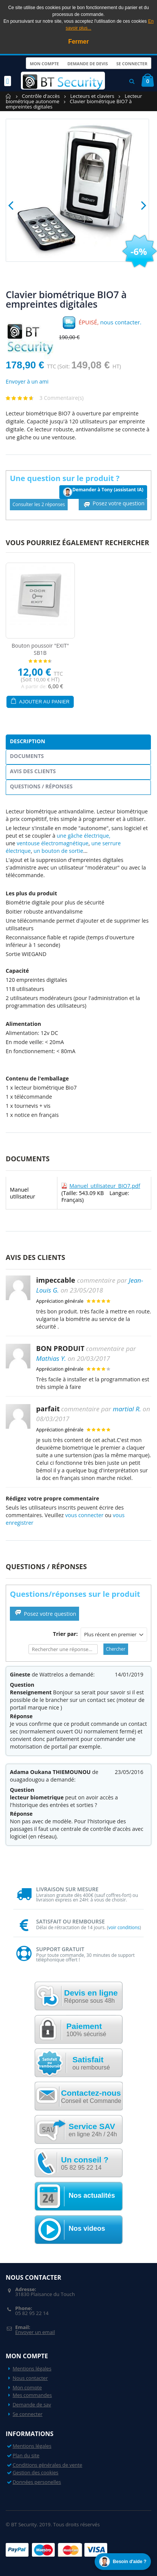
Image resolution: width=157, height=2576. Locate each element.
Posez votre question (112, 504)
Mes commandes (32, 2395)
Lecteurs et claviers (92, 96)
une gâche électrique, (83, 835)
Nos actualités (92, 2195)
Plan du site (26, 2455)
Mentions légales (32, 2368)
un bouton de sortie (57, 850)
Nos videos (87, 2228)
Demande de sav (32, 2404)
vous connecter (84, 1515)
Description (27, 741)
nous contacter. (120, 322)
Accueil (8, 96)
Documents (27, 756)
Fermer (78, 41)
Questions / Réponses (41, 786)
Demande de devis (87, 63)
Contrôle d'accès (41, 96)
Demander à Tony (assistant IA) (103, 491)
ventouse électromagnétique (53, 843)
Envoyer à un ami (27, 381)
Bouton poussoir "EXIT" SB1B (40, 649)
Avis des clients (33, 771)
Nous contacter (30, 2378)
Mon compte (43, 63)
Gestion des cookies (35, 2472)
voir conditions (124, 1927)
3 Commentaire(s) (62, 397)
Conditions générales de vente (47, 2464)
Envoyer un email (35, 2332)
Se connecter (131, 63)
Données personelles (37, 2481)
